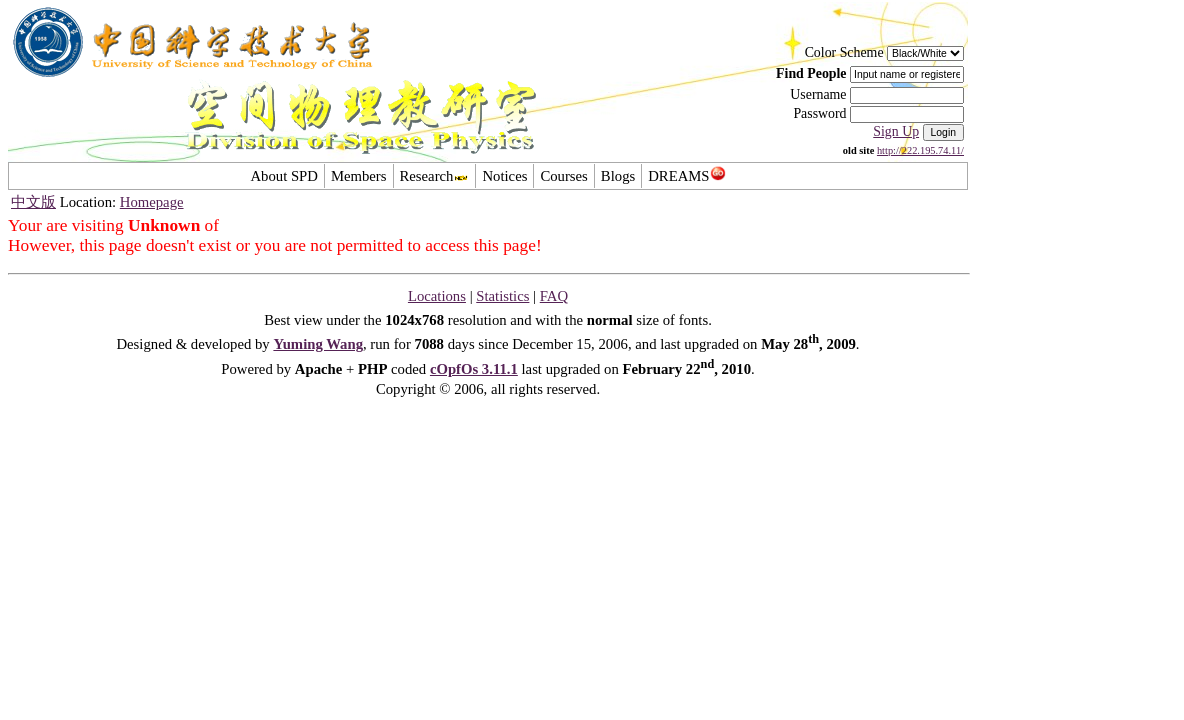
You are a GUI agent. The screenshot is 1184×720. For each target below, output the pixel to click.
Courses (563, 176)
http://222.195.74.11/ (920, 150)
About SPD (283, 176)
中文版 (33, 202)
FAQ (554, 296)
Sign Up (896, 131)
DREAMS (686, 176)
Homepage (152, 202)
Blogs (618, 176)
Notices (504, 176)
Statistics (502, 296)
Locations (437, 296)
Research (435, 176)
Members (359, 176)
